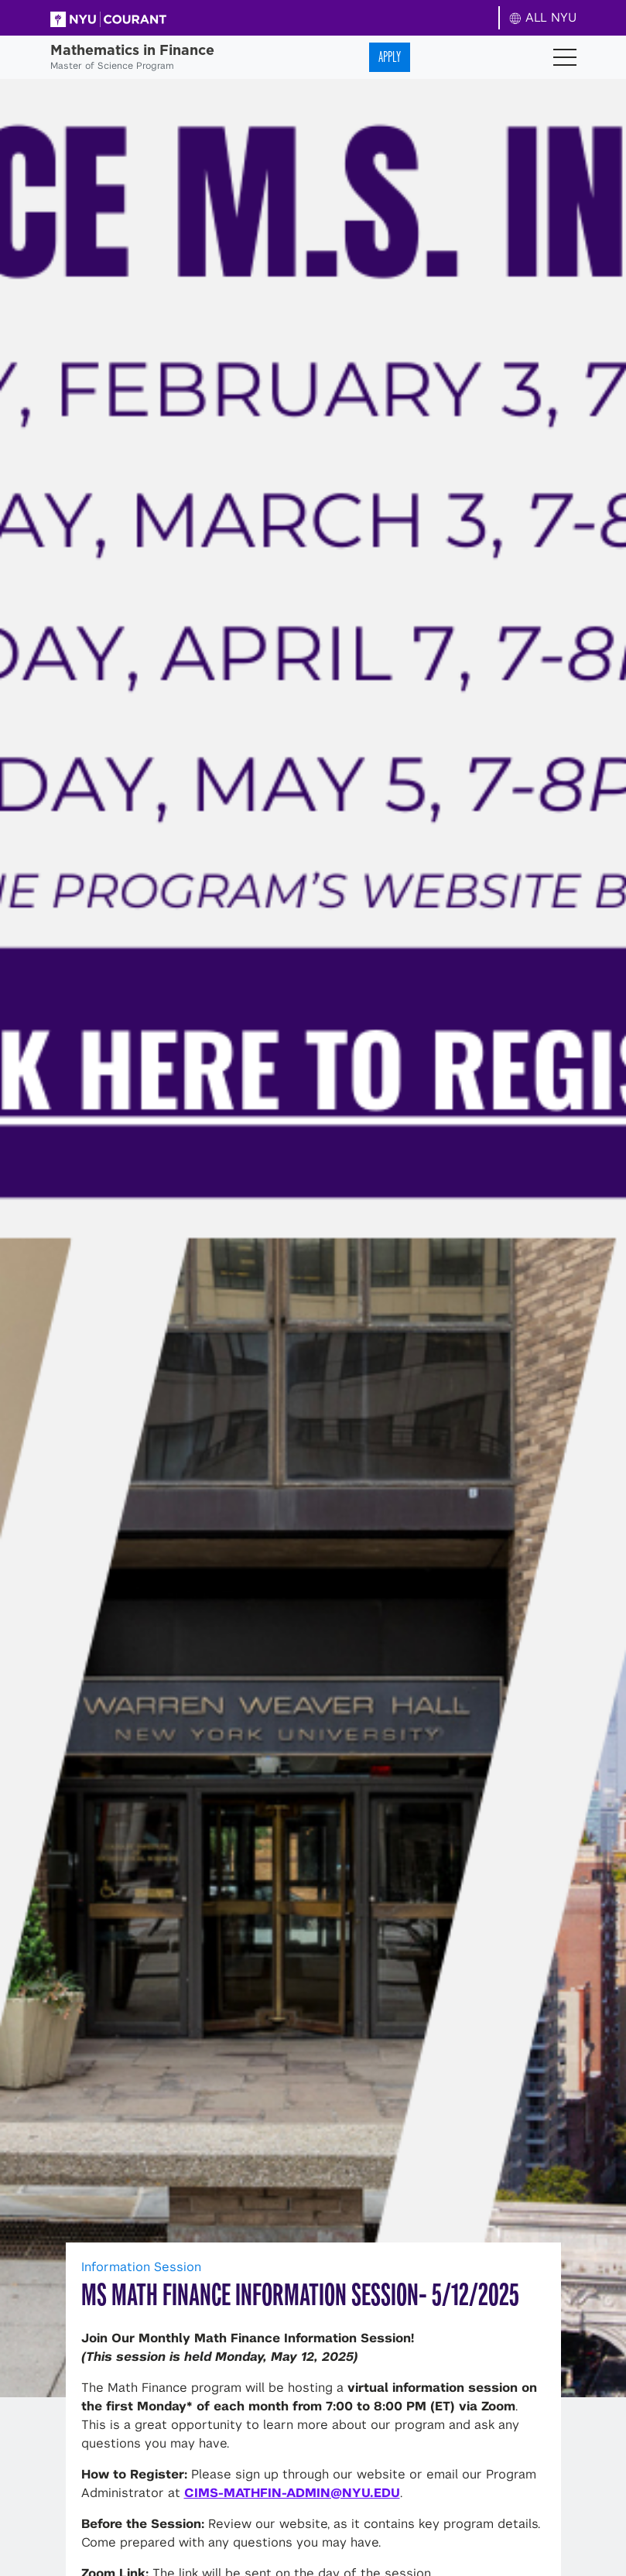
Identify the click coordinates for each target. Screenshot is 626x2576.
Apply (389, 57)
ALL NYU (542, 17)
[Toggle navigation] (564, 57)
